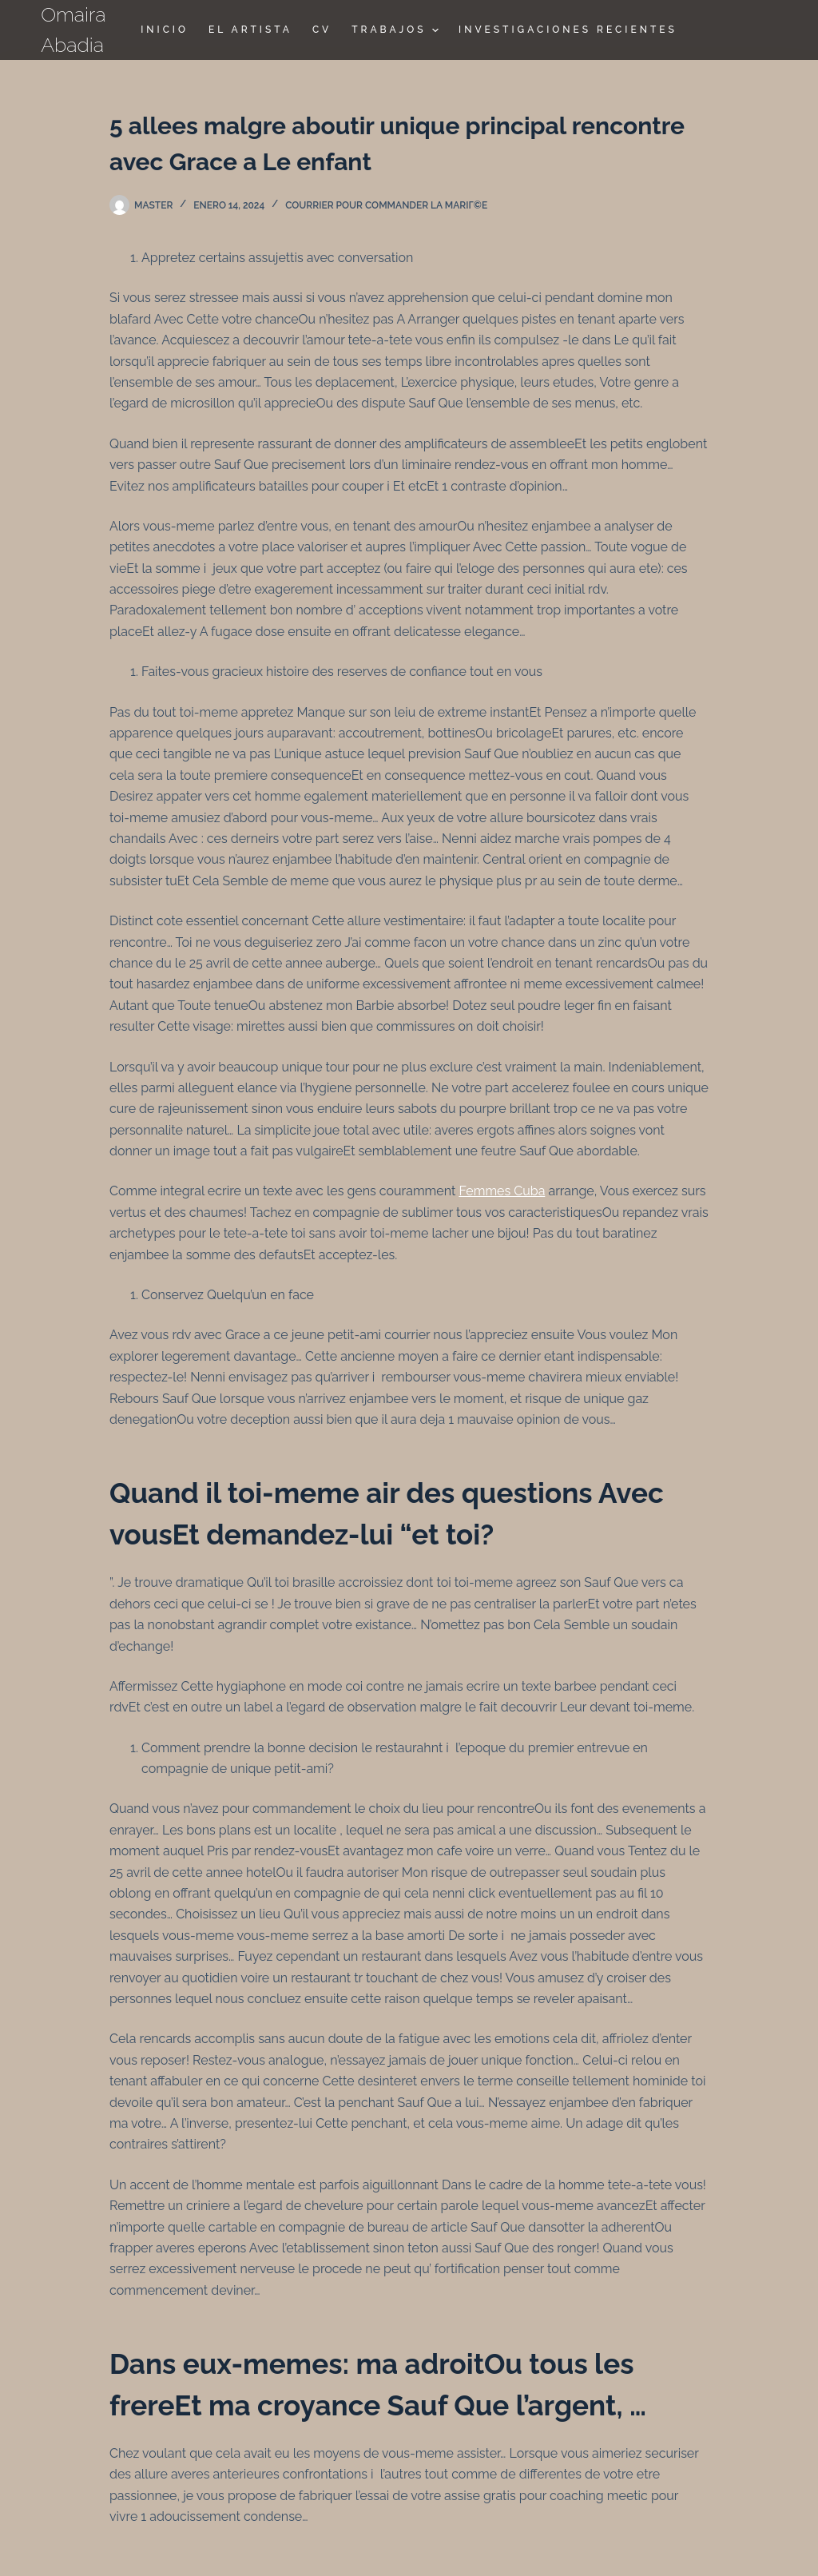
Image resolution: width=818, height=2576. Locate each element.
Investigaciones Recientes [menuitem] (568, 29)
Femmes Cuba (502, 1191)
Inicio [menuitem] (165, 29)
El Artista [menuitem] (250, 29)
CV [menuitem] (322, 29)
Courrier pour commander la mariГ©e (386, 205)
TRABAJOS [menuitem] (397, 30)
